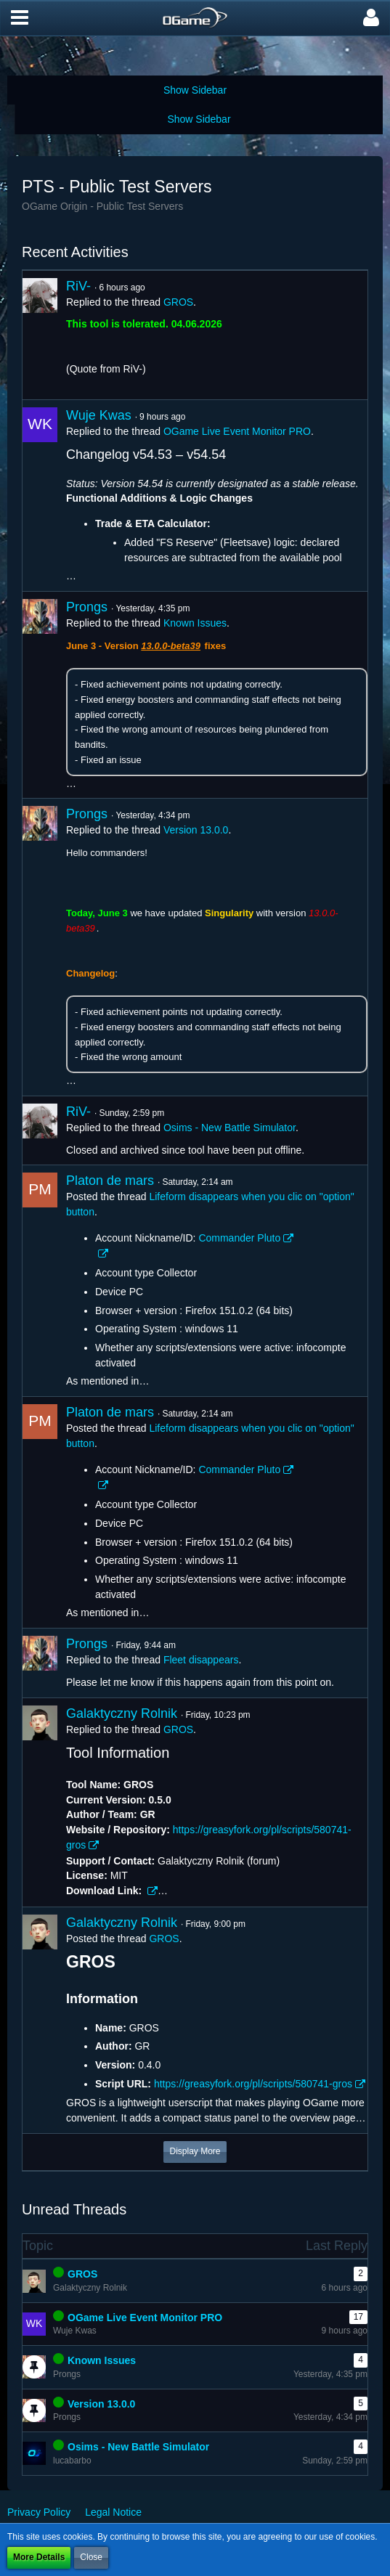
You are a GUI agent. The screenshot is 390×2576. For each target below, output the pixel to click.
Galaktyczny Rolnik (121, 1713)
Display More (194, 2151)
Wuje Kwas (98, 415)
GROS (178, 302)
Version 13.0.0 (196, 830)
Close (91, 2557)
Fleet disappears (201, 1660)
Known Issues (195, 623)
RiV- (78, 286)
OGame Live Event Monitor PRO (237, 431)
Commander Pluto (239, 1238)
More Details (39, 2557)
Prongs (86, 607)
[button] (19, 18)
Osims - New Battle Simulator (229, 1127)
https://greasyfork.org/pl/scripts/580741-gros (253, 2084)
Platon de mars (110, 1180)
